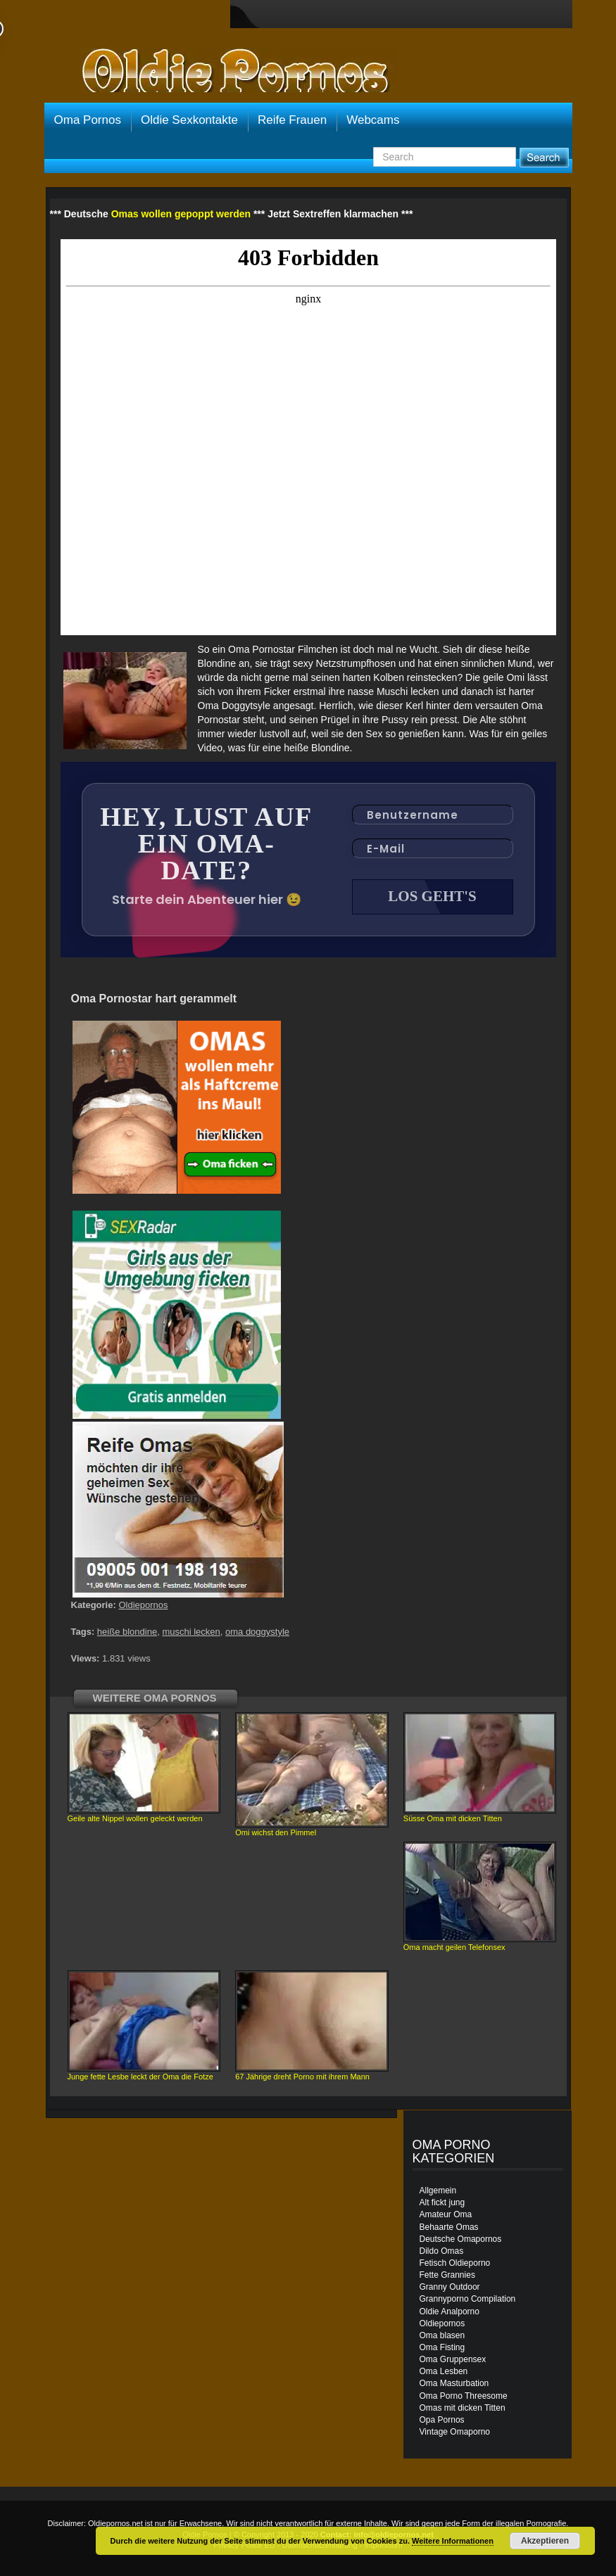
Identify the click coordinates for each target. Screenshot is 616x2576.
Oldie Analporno (449, 2311)
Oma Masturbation (454, 2383)
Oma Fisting (442, 2347)
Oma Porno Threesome (464, 2396)
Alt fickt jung (442, 2202)
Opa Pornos (442, 2420)
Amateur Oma (446, 2214)
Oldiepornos (143, 1605)
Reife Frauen (292, 120)
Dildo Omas (442, 2251)
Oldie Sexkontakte (189, 120)
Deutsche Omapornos (461, 2239)
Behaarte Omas (449, 2227)
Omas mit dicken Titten (462, 2408)
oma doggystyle (257, 1631)
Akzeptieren (545, 2541)
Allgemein (438, 2190)
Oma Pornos (87, 120)
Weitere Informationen (453, 2541)
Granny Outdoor (450, 2287)
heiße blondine (127, 1631)
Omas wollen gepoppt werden (181, 213)
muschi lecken (191, 1631)
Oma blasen (442, 2335)
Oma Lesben (444, 2371)
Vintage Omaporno (455, 2432)
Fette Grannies (447, 2275)
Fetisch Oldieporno (455, 2263)
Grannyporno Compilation (468, 2299)
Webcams (372, 120)
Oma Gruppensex (453, 2359)
